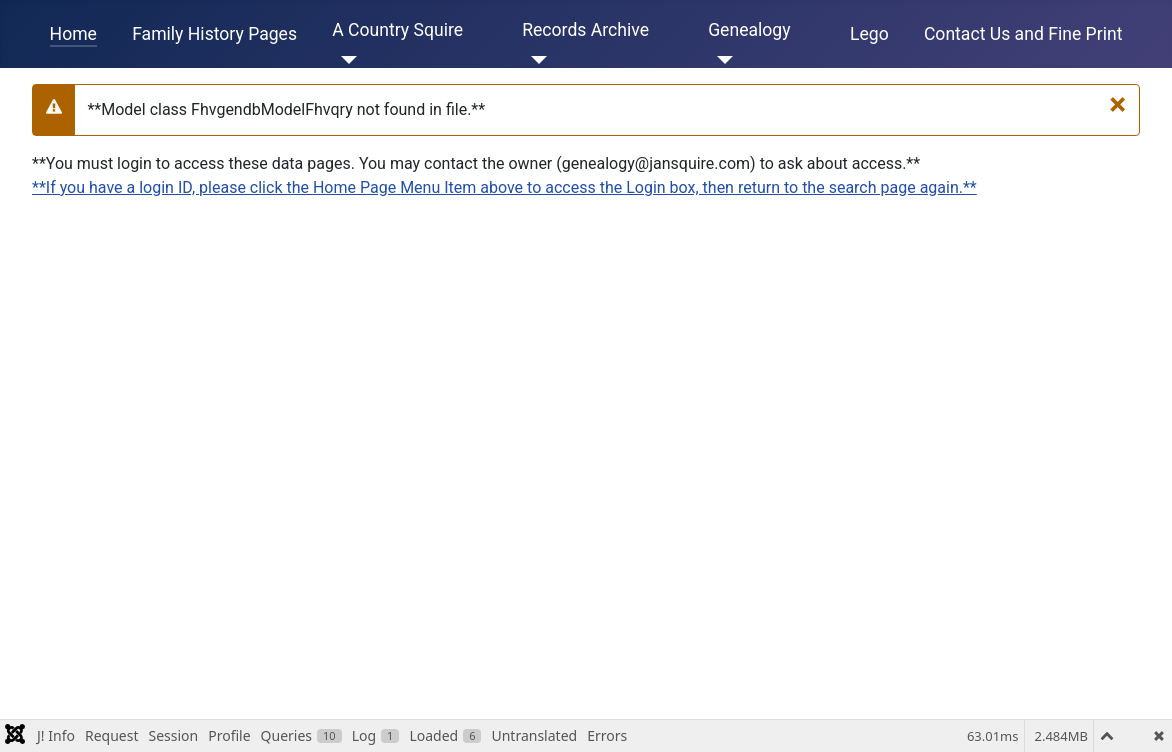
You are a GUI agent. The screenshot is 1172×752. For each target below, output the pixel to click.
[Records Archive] (534, 60)
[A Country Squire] (344, 60)
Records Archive (585, 30)
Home (73, 34)
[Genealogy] (720, 60)
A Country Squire (397, 30)
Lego (869, 34)
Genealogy (749, 30)
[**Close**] (1117, 104)
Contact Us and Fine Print (1023, 34)
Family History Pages (214, 34)
